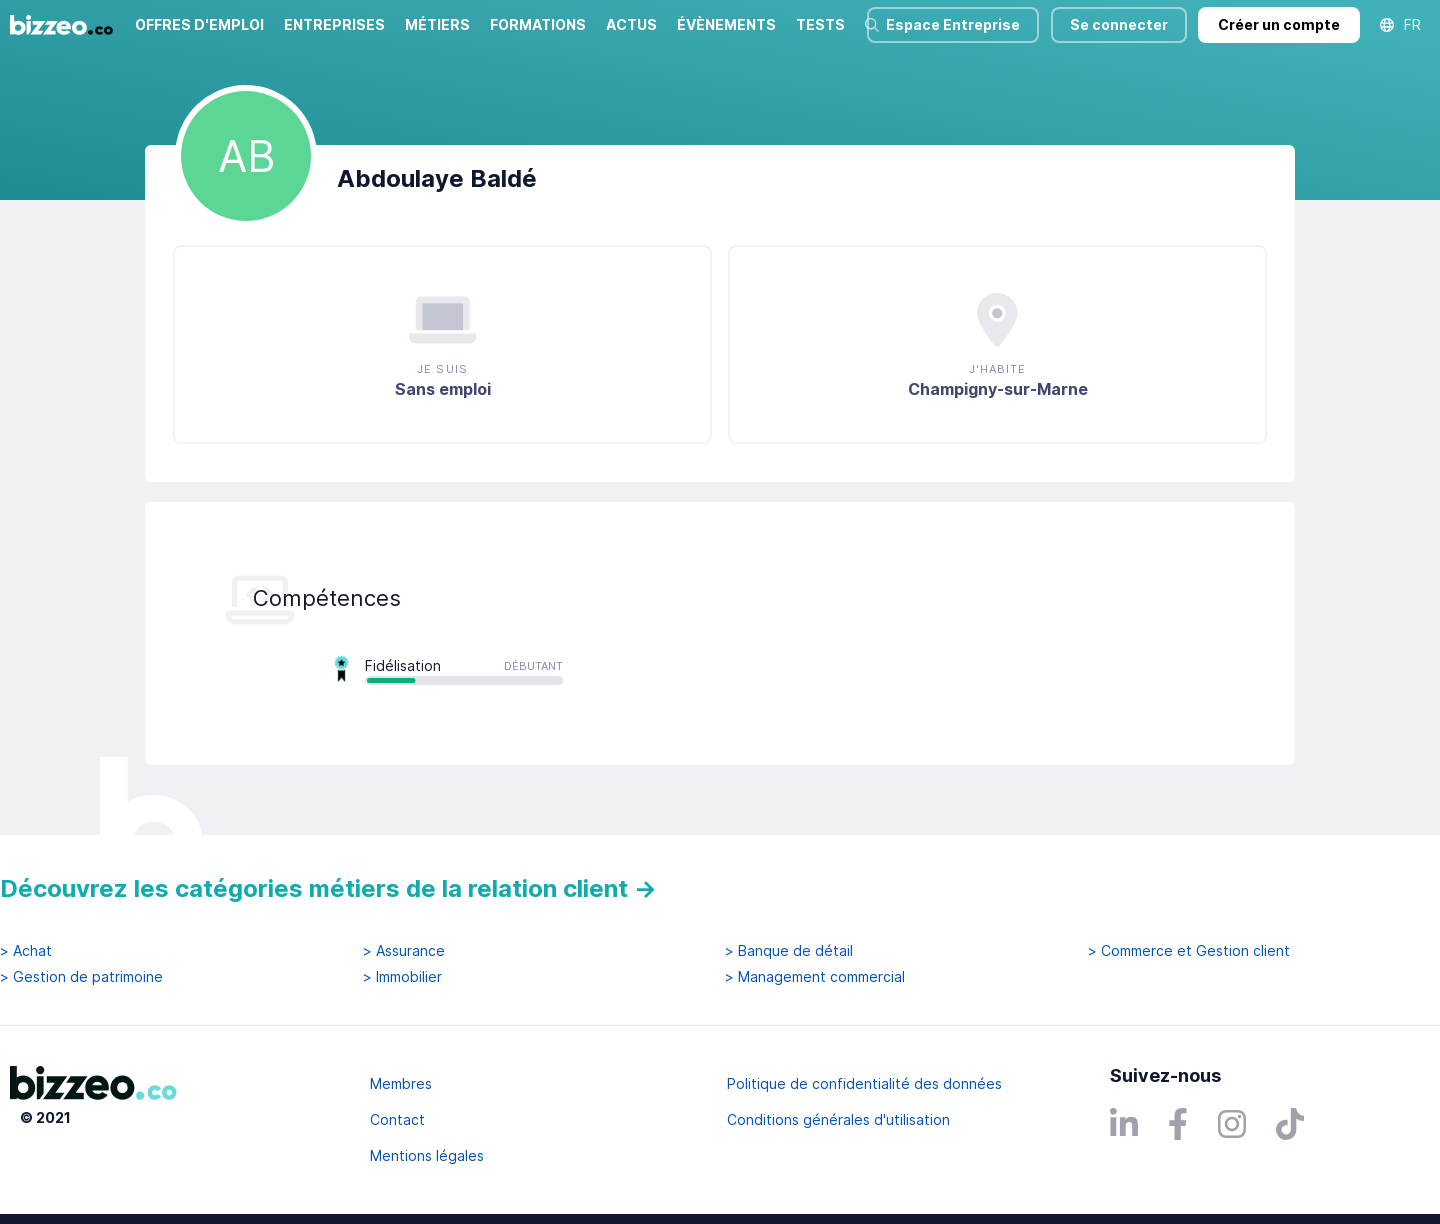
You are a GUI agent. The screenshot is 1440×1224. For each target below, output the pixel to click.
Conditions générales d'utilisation (838, 1119)
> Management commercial (815, 977)
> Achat (26, 951)
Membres (401, 1083)
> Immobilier (402, 977)
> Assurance (404, 951)
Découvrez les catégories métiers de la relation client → (328, 888)
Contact (397, 1119)
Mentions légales (427, 1155)
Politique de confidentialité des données (864, 1083)
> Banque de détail (789, 951)
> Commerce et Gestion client (1189, 951)
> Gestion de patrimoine (81, 977)
